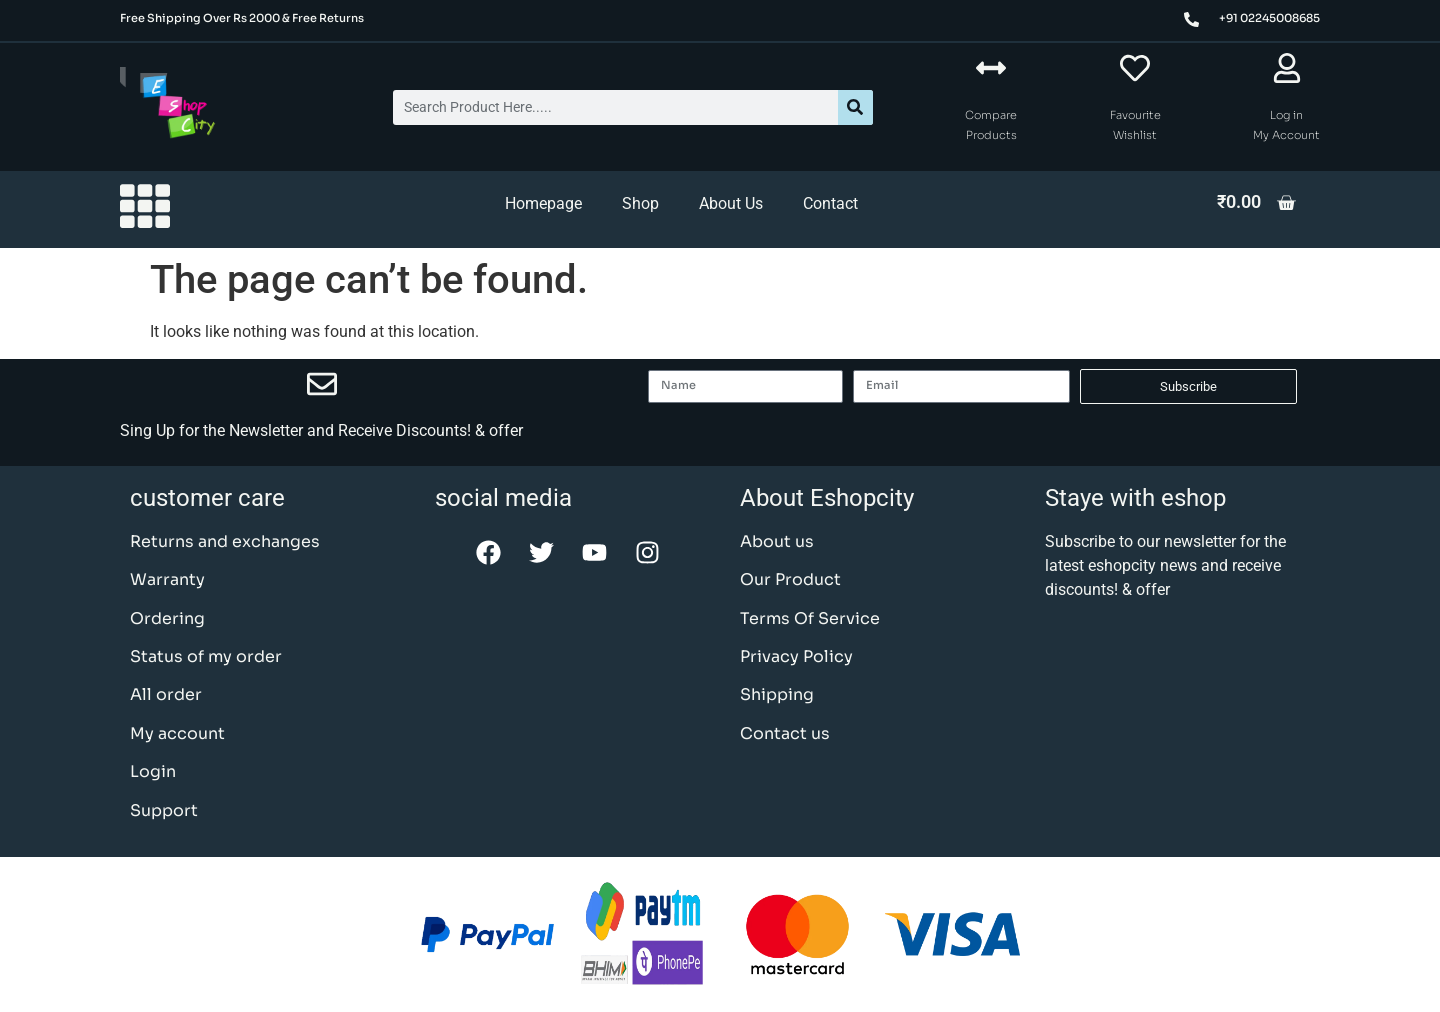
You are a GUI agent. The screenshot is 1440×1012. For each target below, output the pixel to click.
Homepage (543, 203)
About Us (731, 203)
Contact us (785, 733)
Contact (830, 203)
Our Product (790, 579)
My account (177, 733)
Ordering (167, 618)
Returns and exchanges (225, 541)
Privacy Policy (796, 656)
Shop (640, 203)
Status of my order (206, 656)
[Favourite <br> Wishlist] (1135, 68)
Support (164, 810)
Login (153, 771)
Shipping (777, 694)
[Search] (855, 107)
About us (777, 541)
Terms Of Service (810, 618)
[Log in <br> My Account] (1287, 68)
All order (166, 694)
